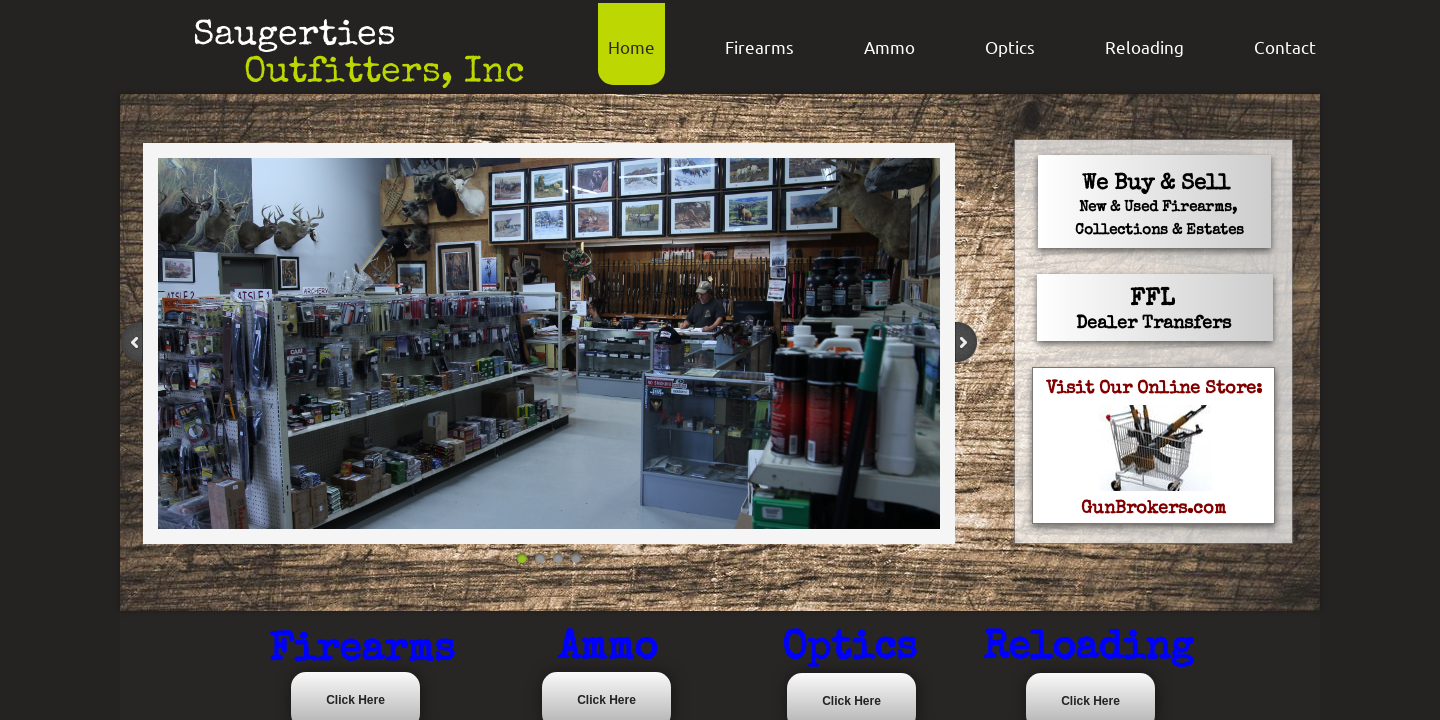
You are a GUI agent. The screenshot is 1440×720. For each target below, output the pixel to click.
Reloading (1144, 46)
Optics (1010, 46)
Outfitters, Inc (384, 74)
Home (631, 46)
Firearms (759, 46)
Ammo (889, 46)
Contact (1285, 46)
